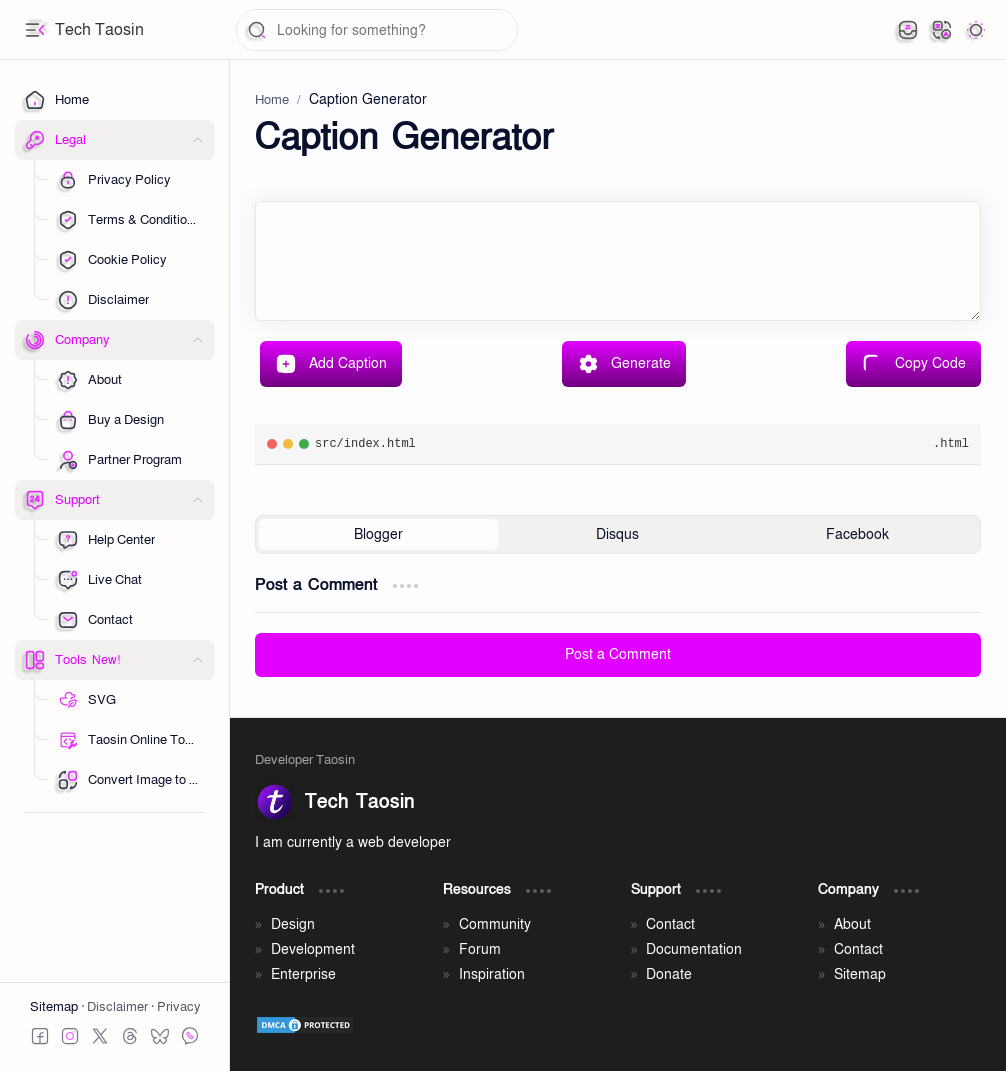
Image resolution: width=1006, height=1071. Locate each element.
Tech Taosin (99, 30)
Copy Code (913, 364)
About (852, 925)
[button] (35, 30)
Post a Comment (618, 654)
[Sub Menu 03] (129, 260)
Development (313, 950)
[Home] (115, 100)
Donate (669, 975)
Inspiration (492, 975)
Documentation (694, 950)
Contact (670, 925)
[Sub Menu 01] (129, 180)
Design (293, 925)
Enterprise (303, 975)
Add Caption (331, 364)
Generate (624, 364)
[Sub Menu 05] (129, 300)
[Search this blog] (377, 30)
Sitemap (55, 1007)
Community (495, 925)
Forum (480, 950)
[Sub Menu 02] (129, 220)
